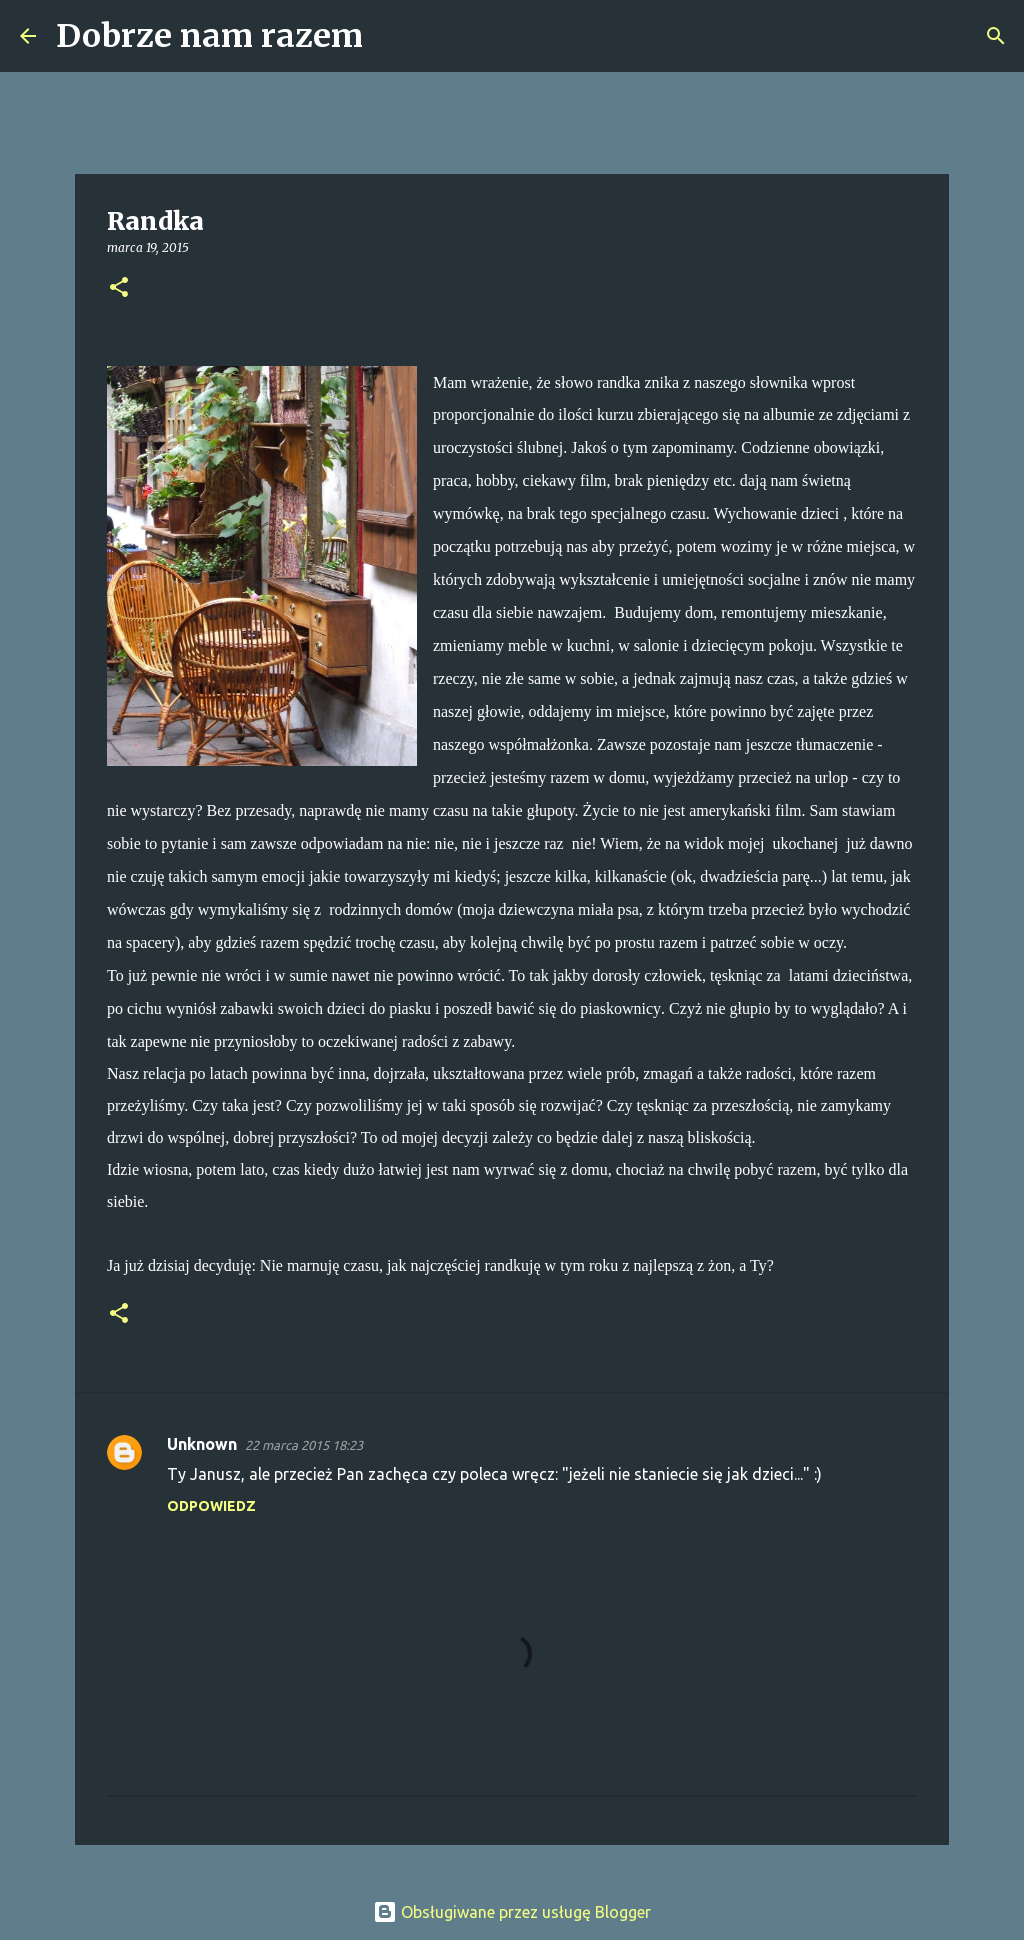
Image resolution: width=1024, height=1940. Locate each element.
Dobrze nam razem (209, 36)
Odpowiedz (211, 1506)
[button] (119, 288)
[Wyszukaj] (391, 36)
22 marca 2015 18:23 (304, 1445)
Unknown (202, 1444)
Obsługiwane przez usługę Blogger (512, 1912)
